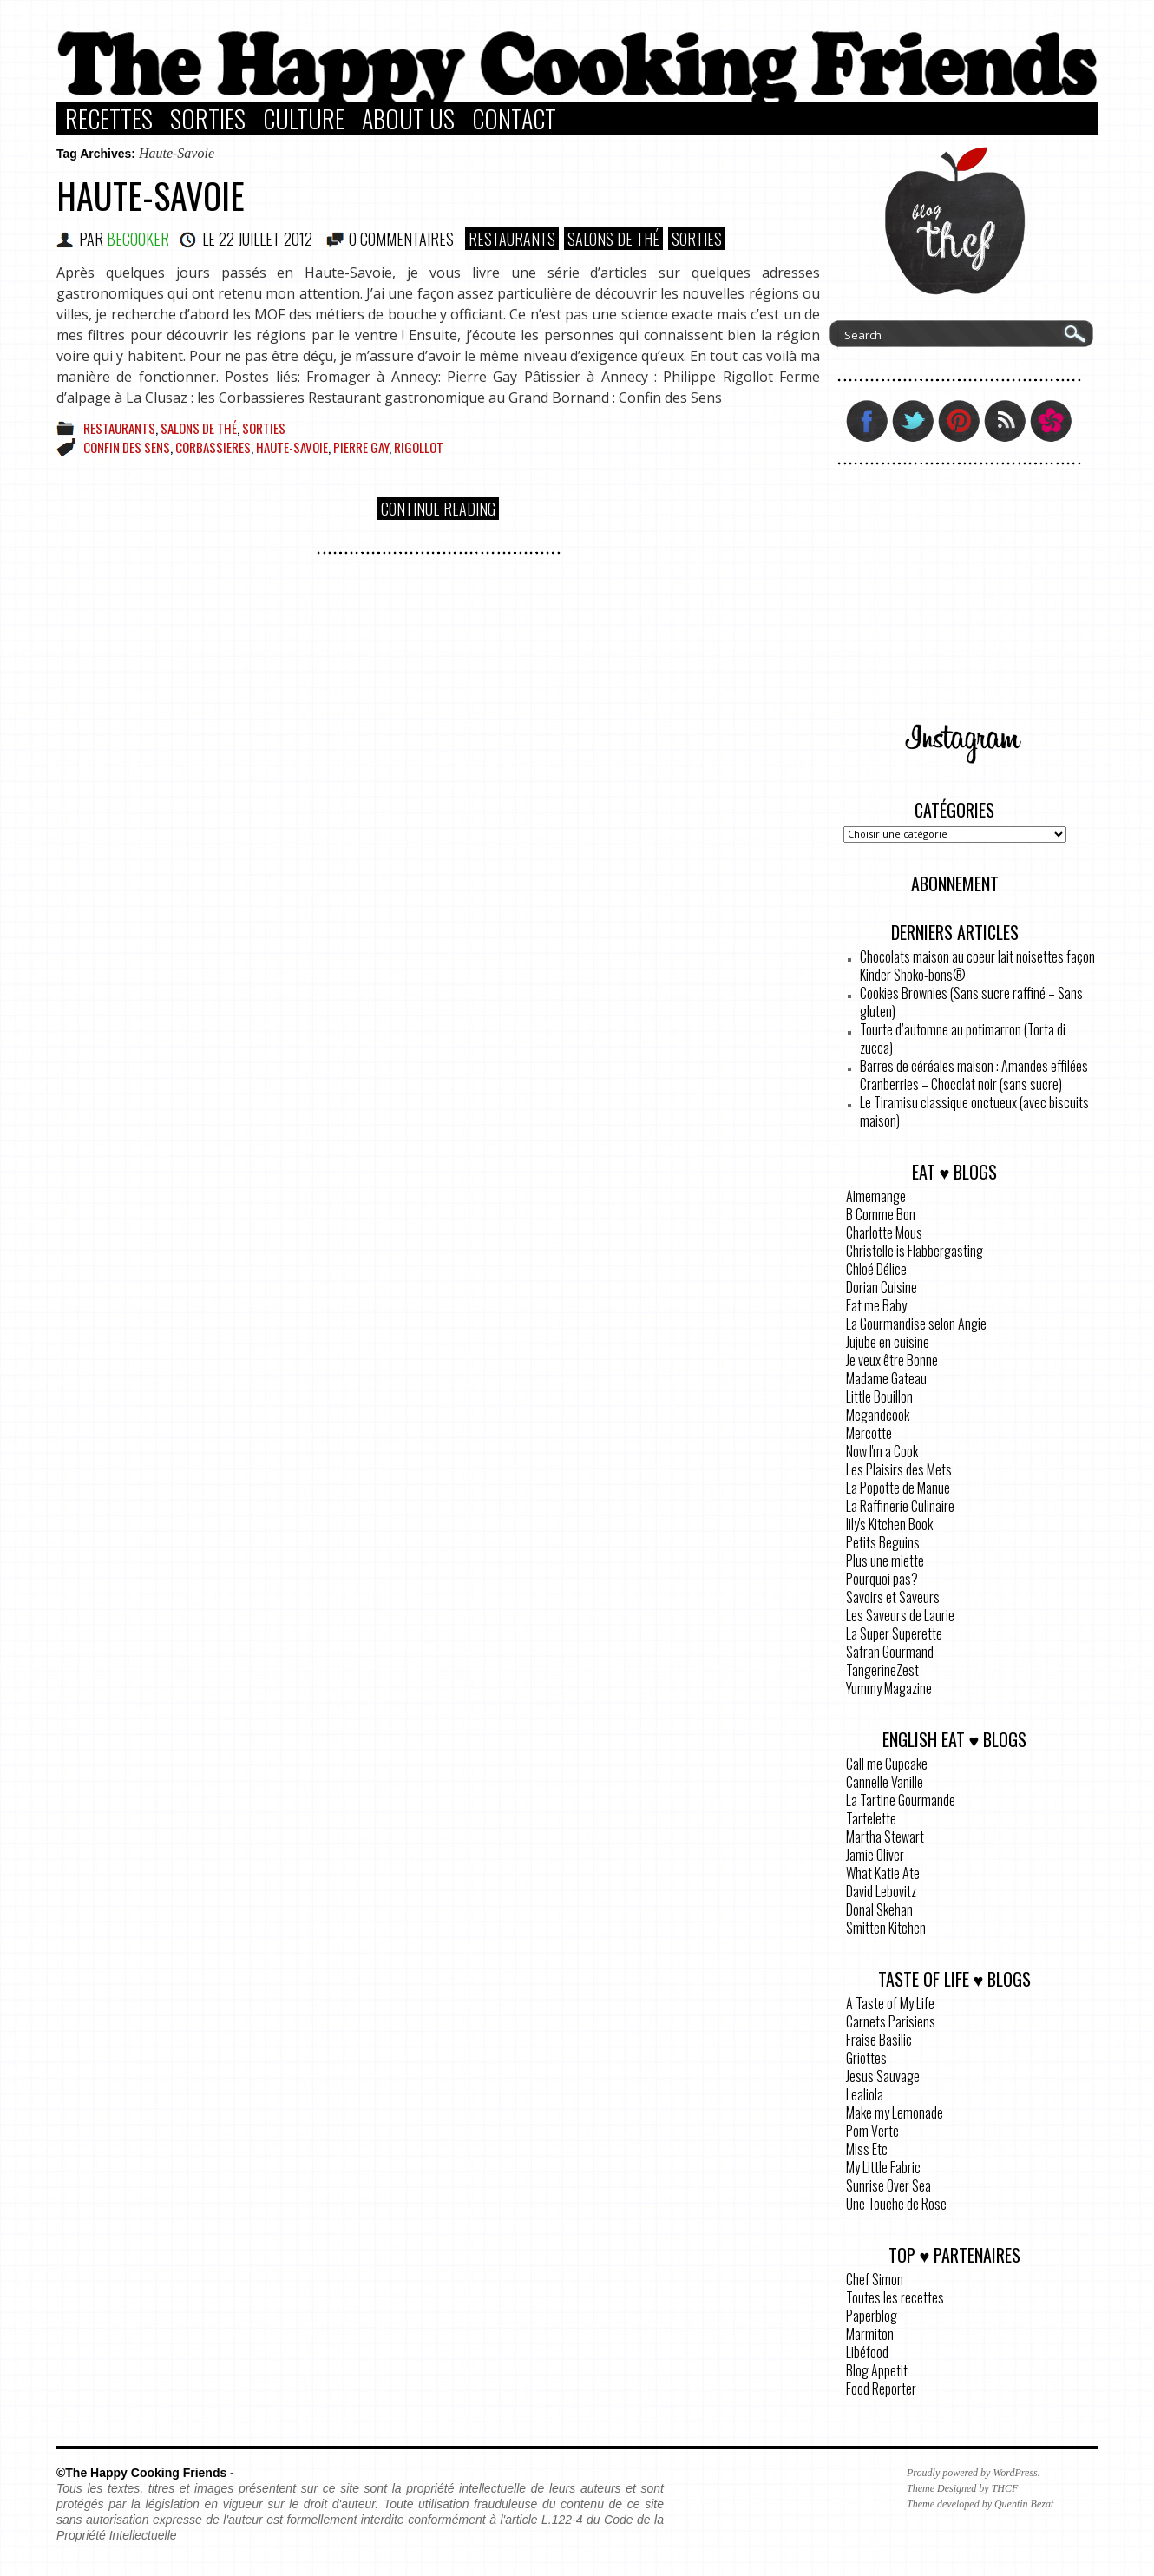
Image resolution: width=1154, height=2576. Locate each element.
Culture (303, 118)
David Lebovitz (881, 1891)
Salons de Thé (613, 238)
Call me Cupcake (887, 1763)
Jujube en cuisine (887, 1341)
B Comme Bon (880, 1214)
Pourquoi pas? (882, 1578)
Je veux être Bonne (892, 1360)
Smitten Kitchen (886, 1927)
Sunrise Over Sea (888, 2185)
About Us (408, 118)
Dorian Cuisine (881, 1287)
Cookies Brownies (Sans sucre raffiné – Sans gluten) (971, 1002)
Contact (514, 118)
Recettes (109, 118)
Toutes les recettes (895, 2297)
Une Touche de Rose (896, 2203)
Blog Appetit (877, 2370)
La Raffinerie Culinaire (900, 1505)
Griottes (866, 2057)
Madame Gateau (886, 1378)
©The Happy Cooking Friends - (145, 2473)
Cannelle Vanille (884, 1781)
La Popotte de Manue (898, 1487)
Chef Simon (874, 2279)
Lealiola (864, 2094)
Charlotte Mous (884, 1232)
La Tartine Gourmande (900, 1800)
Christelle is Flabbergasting (914, 1250)
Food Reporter (881, 2388)
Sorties (208, 118)
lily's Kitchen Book (889, 1524)
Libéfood (867, 2352)
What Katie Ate (883, 1873)
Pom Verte (872, 2130)
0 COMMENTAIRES (401, 238)
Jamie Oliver (875, 1854)
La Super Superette (894, 1633)
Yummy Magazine (889, 1688)
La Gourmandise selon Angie (916, 1323)
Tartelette (871, 1818)
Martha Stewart (885, 1836)
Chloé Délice (876, 1268)
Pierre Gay (361, 447)
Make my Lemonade (894, 2112)
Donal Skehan (879, 1909)
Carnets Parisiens (890, 2021)
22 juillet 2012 (265, 238)
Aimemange (876, 1196)
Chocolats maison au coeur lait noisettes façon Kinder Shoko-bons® (977, 965)
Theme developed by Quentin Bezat (980, 2504)
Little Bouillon (879, 1396)
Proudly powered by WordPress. (973, 2473)
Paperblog (871, 2315)
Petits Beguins (883, 1542)
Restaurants (512, 238)
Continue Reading (438, 508)
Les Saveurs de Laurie (900, 1615)
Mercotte (869, 1433)
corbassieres (213, 447)
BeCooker (138, 238)
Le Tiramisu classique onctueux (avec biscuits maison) (974, 1111)
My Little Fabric (883, 2167)
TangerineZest (882, 1669)
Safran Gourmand (890, 1651)
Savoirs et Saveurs (893, 1597)
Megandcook (877, 1414)
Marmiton (870, 2333)
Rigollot (418, 447)
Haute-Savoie (150, 195)
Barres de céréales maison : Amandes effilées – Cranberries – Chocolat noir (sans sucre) (979, 1074)
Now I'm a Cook (882, 1451)
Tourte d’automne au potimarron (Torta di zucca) (962, 1038)
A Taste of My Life (890, 2003)
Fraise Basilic (879, 2039)
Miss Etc (867, 2149)
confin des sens (126, 447)
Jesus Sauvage (883, 2076)
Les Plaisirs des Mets (899, 1469)
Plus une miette (885, 1560)
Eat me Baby (876, 1305)
